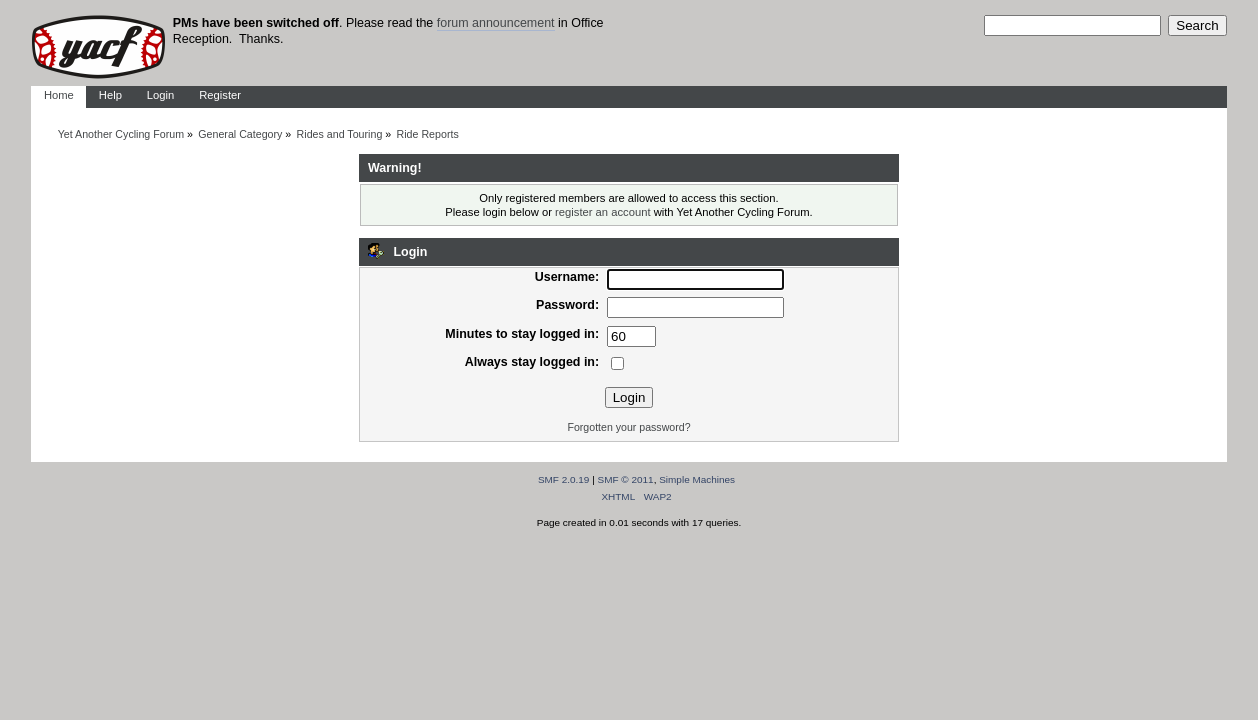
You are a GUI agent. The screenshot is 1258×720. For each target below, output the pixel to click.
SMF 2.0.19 (564, 479)
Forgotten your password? (628, 427)
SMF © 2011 (626, 479)
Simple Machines (697, 479)
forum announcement (496, 23)
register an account (602, 212)
